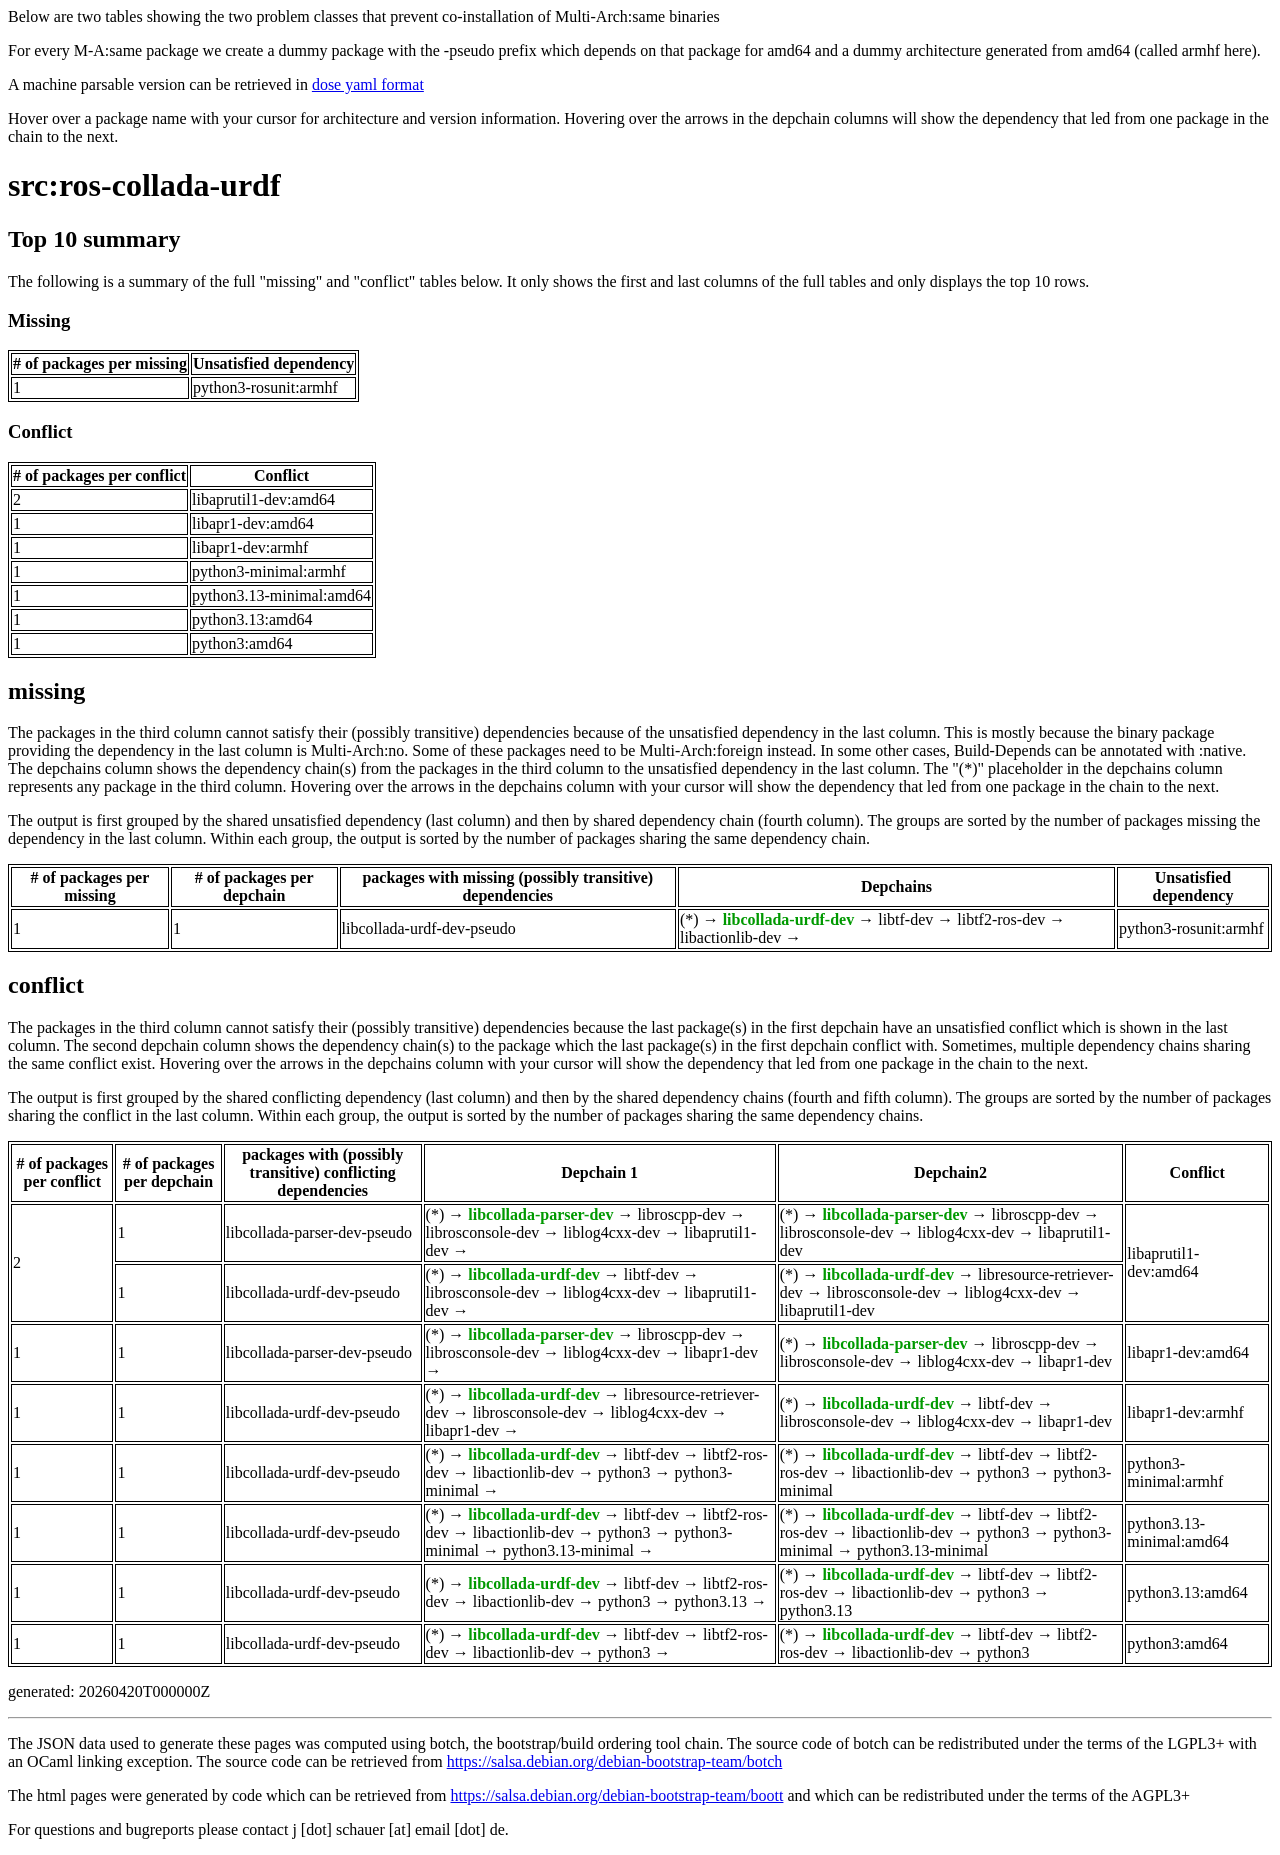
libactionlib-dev (730, 937)
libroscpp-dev (681, 1214)
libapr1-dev (721, 1352)
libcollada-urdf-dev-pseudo (429, 928)
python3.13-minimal (568, 1550)
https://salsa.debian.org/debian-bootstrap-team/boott (616, 1795)
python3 (624, 1472)
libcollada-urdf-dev (789, 919)
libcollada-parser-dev (540, 1214)
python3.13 (710, 1601)
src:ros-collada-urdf (144, 185)
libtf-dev (905, 919)
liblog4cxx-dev (611, 1232)
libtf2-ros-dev (1001, 919)
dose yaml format (368, 84)
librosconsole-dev (483, 1232)
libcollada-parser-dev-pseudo (319, 1232)
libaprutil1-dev (827, 1310)
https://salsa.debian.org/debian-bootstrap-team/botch (615, 1761)
